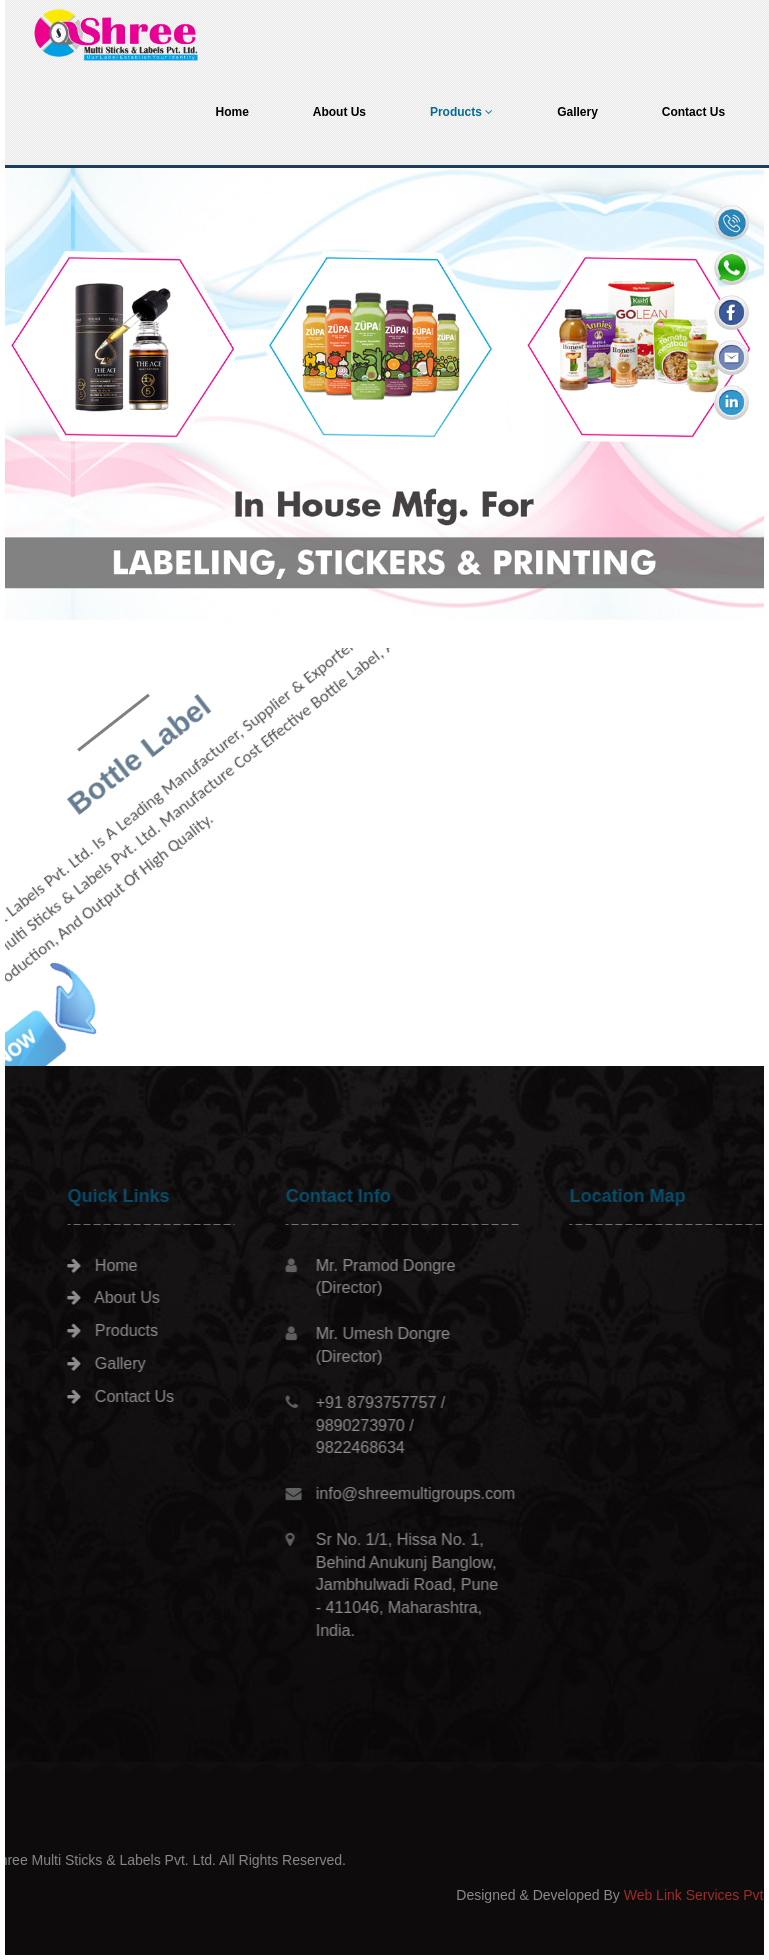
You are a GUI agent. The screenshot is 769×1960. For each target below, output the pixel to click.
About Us (339, 112)
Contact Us (693, 112)
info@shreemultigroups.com (468, 1493)
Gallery (577, 112)
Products (461, 112)
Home (231, 112)
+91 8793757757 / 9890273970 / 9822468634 (433, 1425)
